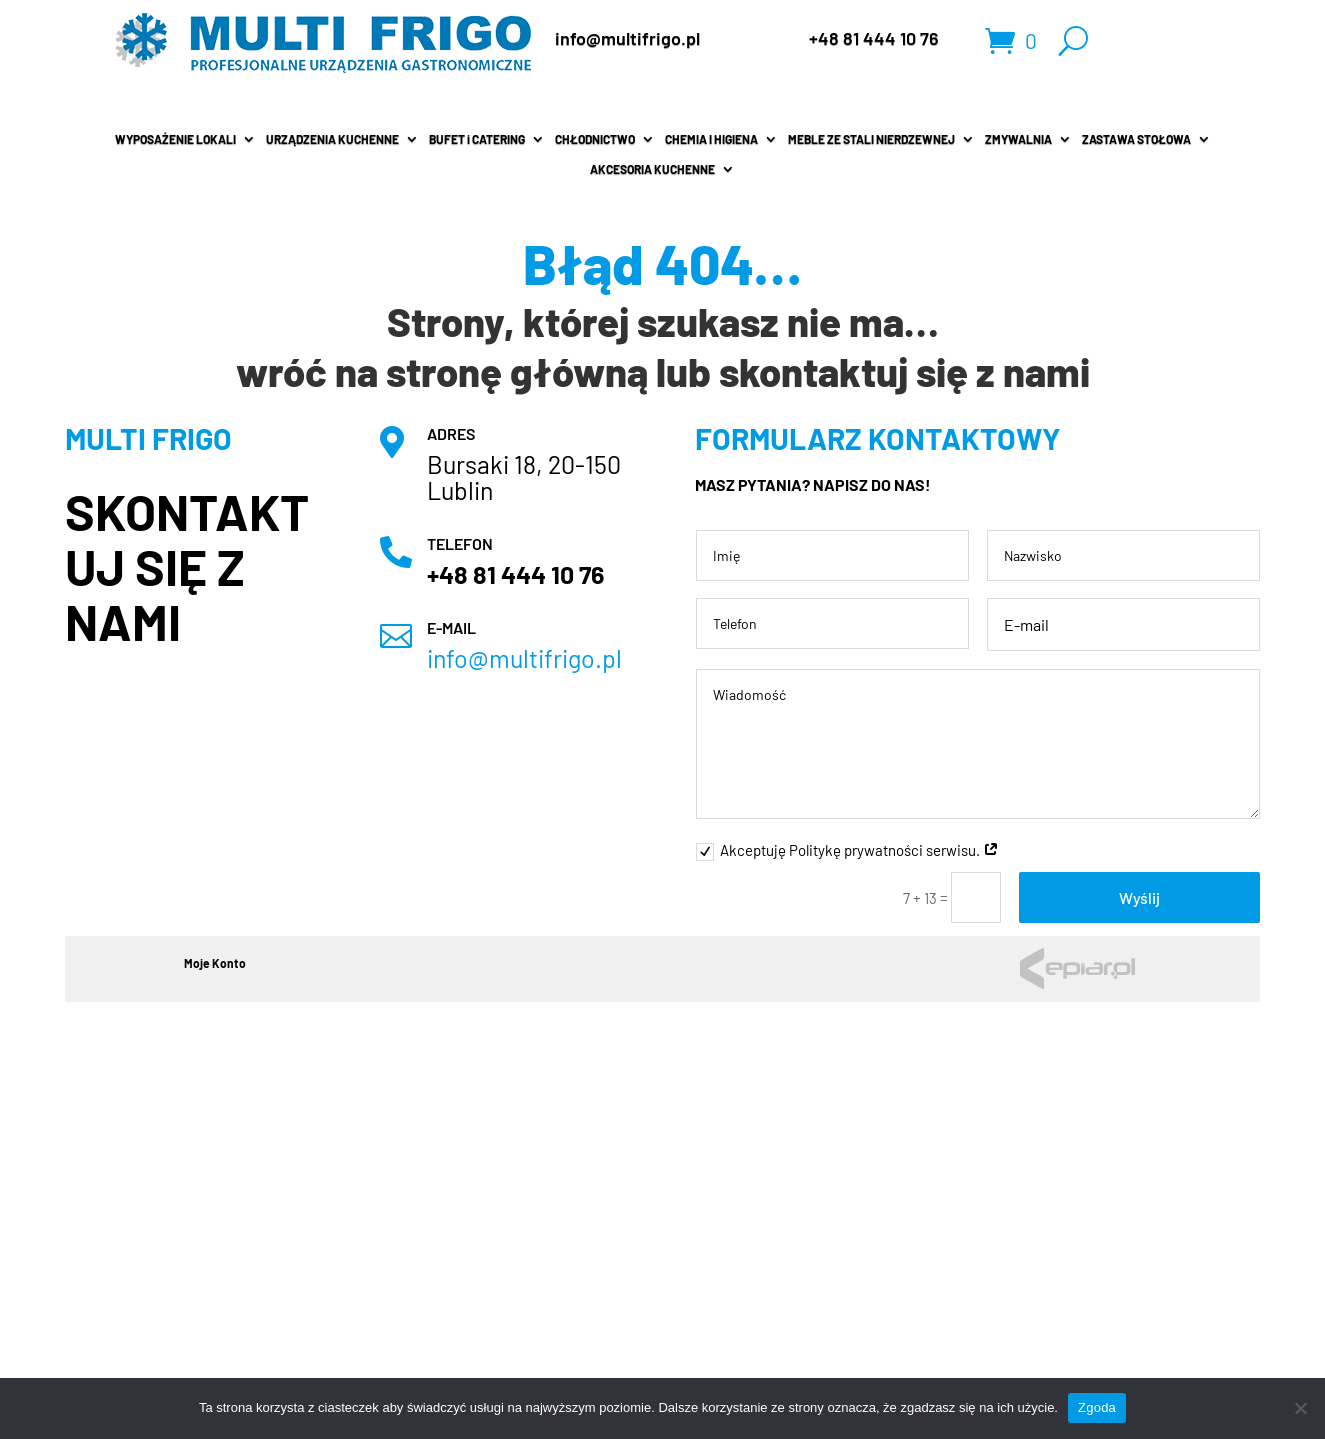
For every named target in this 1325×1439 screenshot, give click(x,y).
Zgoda (1097, 1407)
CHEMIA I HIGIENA (711, 139)
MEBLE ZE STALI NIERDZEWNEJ (871, 139)
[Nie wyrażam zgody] (1300, 1408)
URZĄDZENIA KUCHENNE (332, 139)
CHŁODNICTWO (595, 139)
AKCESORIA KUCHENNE (652, 169)
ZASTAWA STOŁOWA (1136, 139)
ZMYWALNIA (1018, 139)
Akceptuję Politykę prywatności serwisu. (847, 851)
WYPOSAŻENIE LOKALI (175, 139)
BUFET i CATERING (477, 139)
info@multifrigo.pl (627, 38)
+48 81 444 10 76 (874, 38)
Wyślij (1139, 897)
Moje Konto (215, 963)
